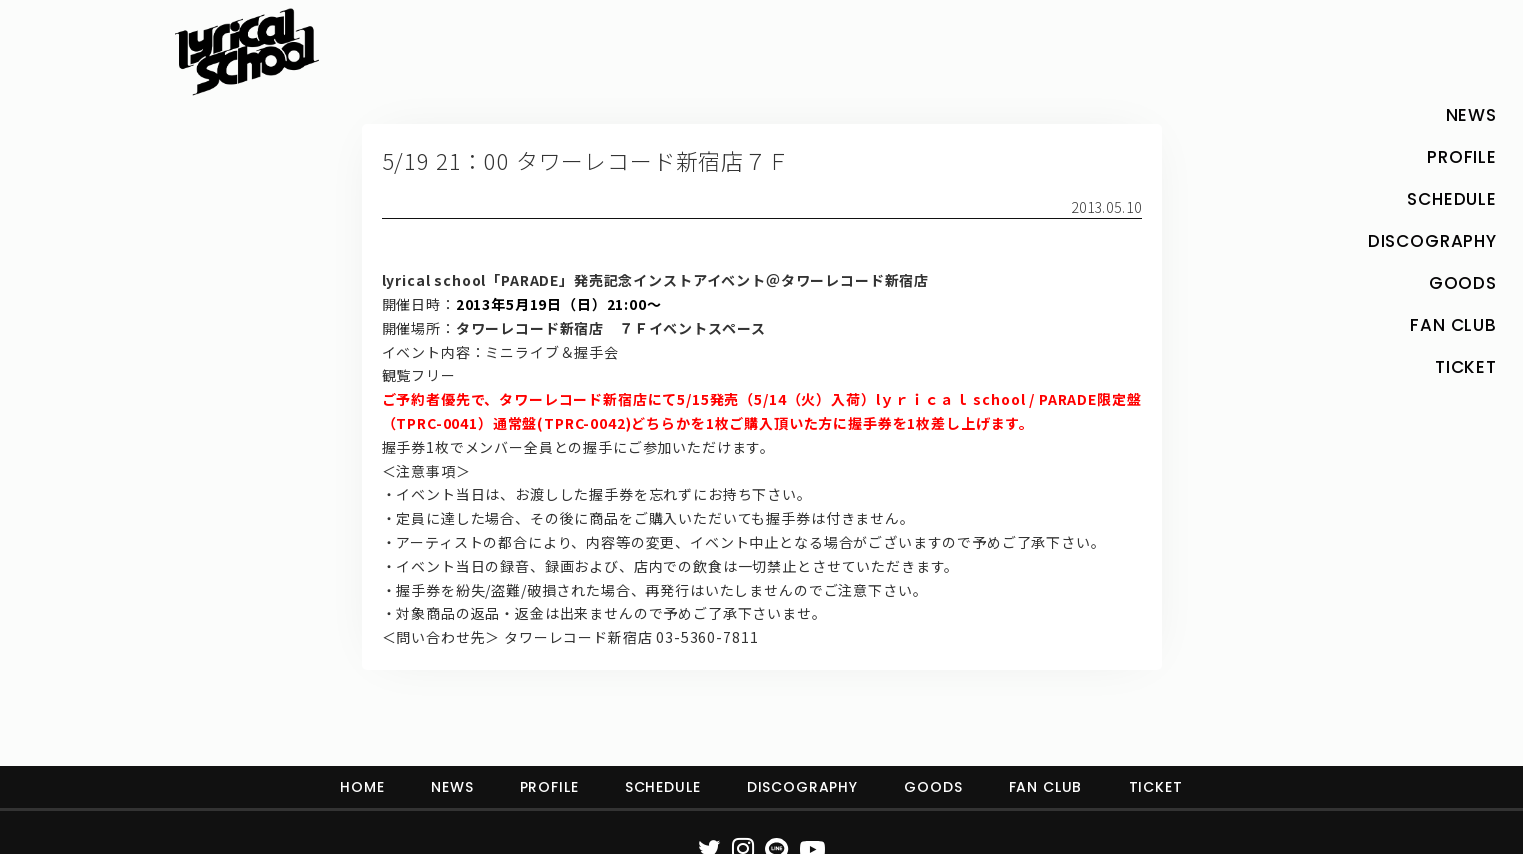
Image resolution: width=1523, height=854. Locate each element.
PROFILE (549, 787)
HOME (362, 787)
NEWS (452, 787)
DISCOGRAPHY (802, 787)
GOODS (933, 787)
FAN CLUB (1046, 787)
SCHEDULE (663, 787)
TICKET (1156, 787)
